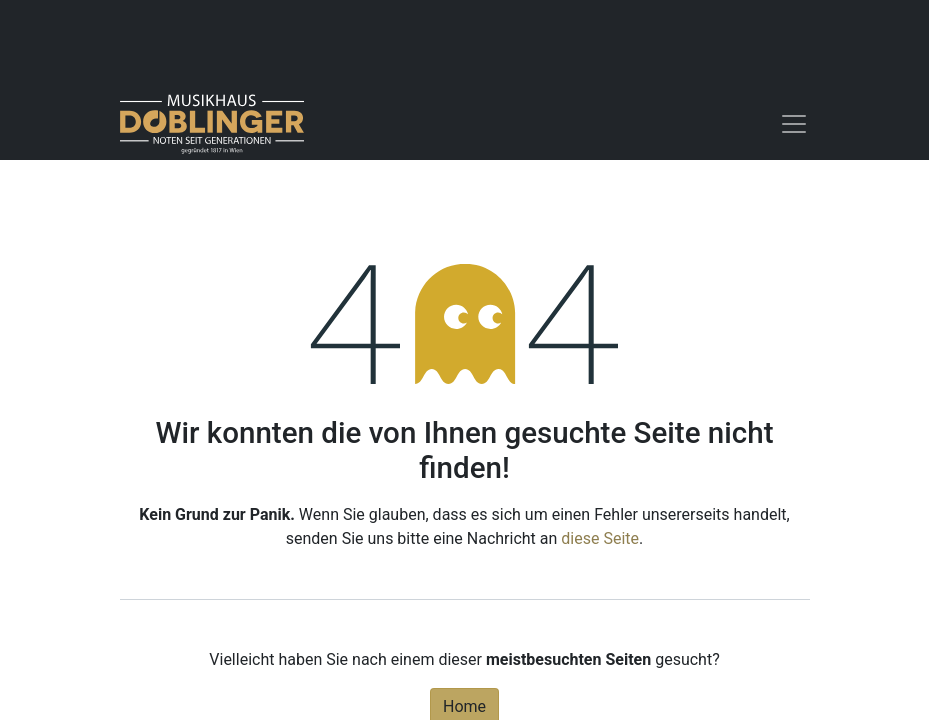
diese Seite (600, 538)
